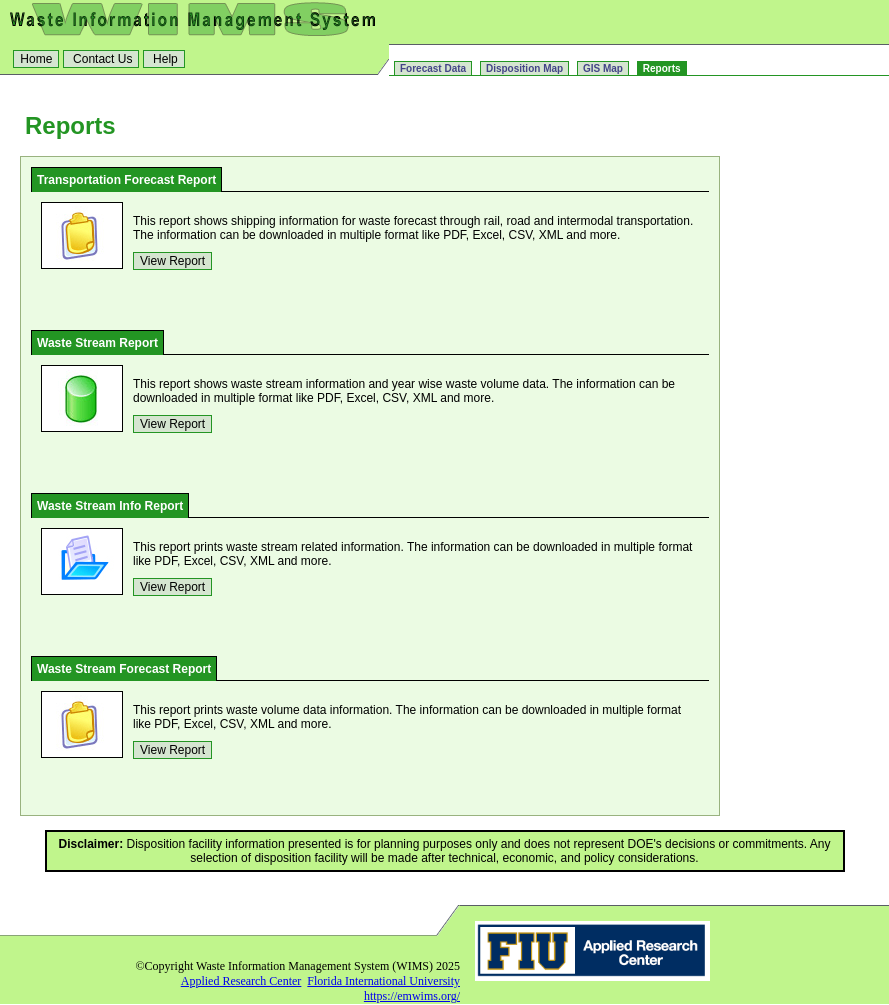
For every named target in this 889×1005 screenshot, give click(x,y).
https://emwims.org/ (412, 996)
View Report (172, 261)
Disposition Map (524, 68)
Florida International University (383, 981)
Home (36, 59)
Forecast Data (433, 68)
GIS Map (603, 68)
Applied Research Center (241, 981)
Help (164, 59)
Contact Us (101, 59)
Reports (662, 68)
